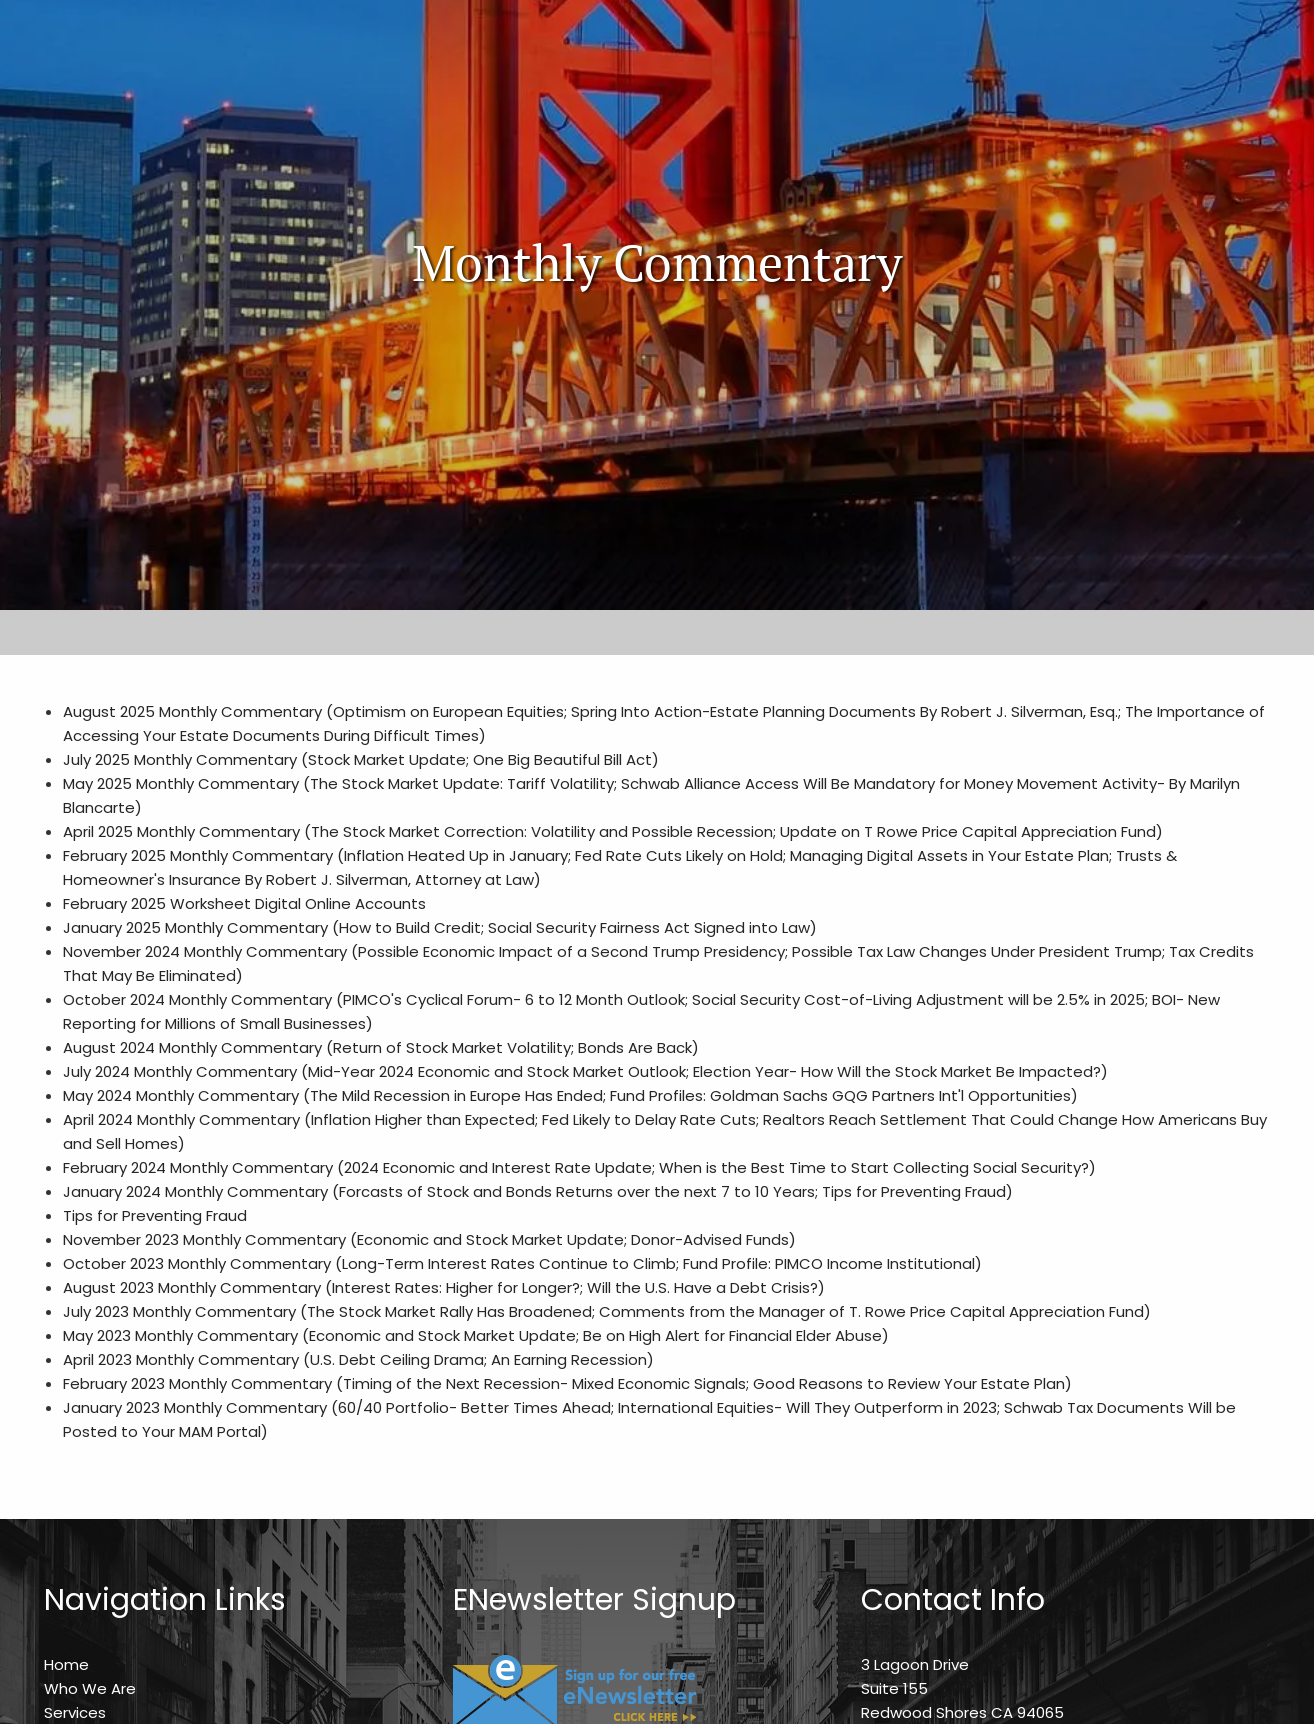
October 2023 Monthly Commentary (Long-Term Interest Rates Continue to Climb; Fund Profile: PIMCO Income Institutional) (522, 1263)
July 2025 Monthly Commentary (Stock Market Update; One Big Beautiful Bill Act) (361, 759)
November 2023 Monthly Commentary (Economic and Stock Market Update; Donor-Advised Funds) (429, 1239)
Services (75, 1712)
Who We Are (90, 1688)
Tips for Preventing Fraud (155, 1215)
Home (66, 1664)
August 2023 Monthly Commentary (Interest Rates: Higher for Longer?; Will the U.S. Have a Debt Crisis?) (444, 1287)
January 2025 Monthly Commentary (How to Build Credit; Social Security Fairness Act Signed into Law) (440, 927)
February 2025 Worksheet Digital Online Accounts (244, 903)
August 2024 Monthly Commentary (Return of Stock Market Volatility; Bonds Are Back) (381, 1047)
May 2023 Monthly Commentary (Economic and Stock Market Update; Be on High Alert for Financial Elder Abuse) (476, 1335)
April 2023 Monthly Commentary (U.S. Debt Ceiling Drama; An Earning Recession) (358, 1359)
